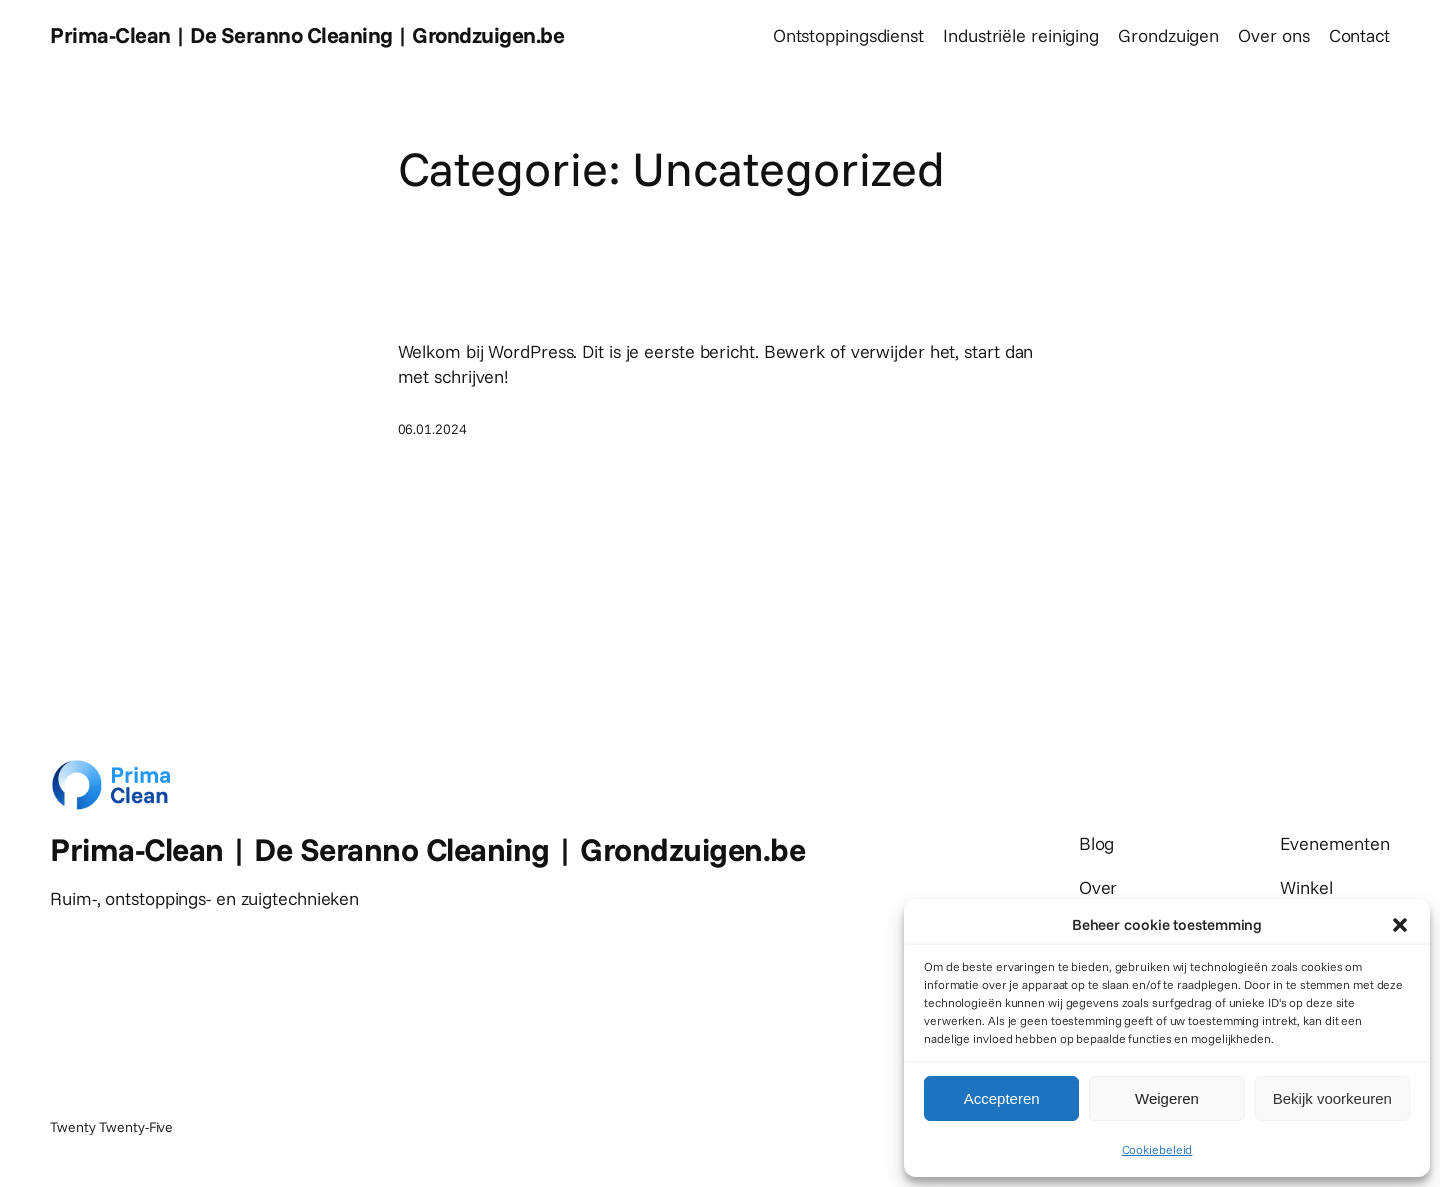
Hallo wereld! (490, 302)
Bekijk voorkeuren (1332, 1098)
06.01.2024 (432, 429)
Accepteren (1002, 1098)
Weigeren (1167, 1098)
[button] (1400, 925)
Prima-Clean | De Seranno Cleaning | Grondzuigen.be (307, 35)
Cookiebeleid (1157, 1149)
